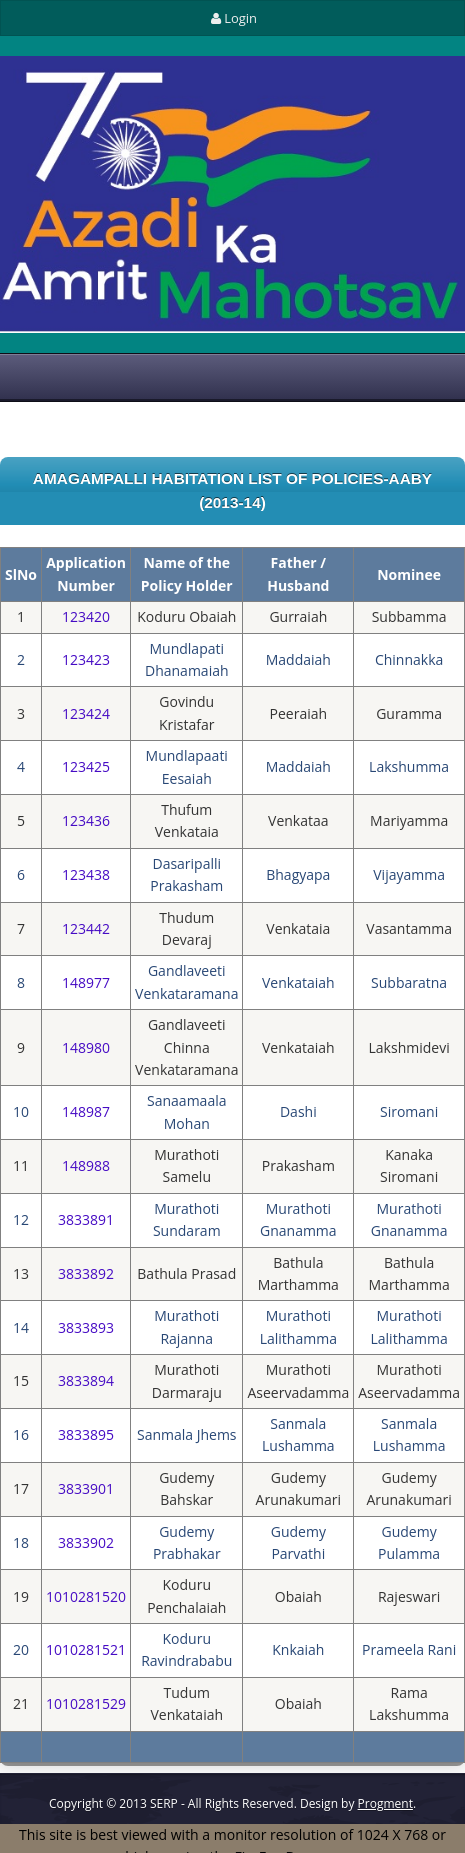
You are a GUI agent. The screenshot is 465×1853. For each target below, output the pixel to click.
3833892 (86, 1273)
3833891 (86, 1219)
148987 (86, 1111)
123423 (86, 659)
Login (232, 18)
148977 (86, 982)
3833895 (86, 1434)
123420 (86, 616)
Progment (385, 1803)
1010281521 (86, 1649)
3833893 (86, 1327)
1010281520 (86, 1596)
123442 (86, 928)
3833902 (86, 1542)
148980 (86, 1047)
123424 (86, 713)
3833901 (86, 1488)
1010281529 (86, 1703)
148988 (86, 1165)
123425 (86, 766)
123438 (86, 874)
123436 (86, 820)
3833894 (86, 1380)
